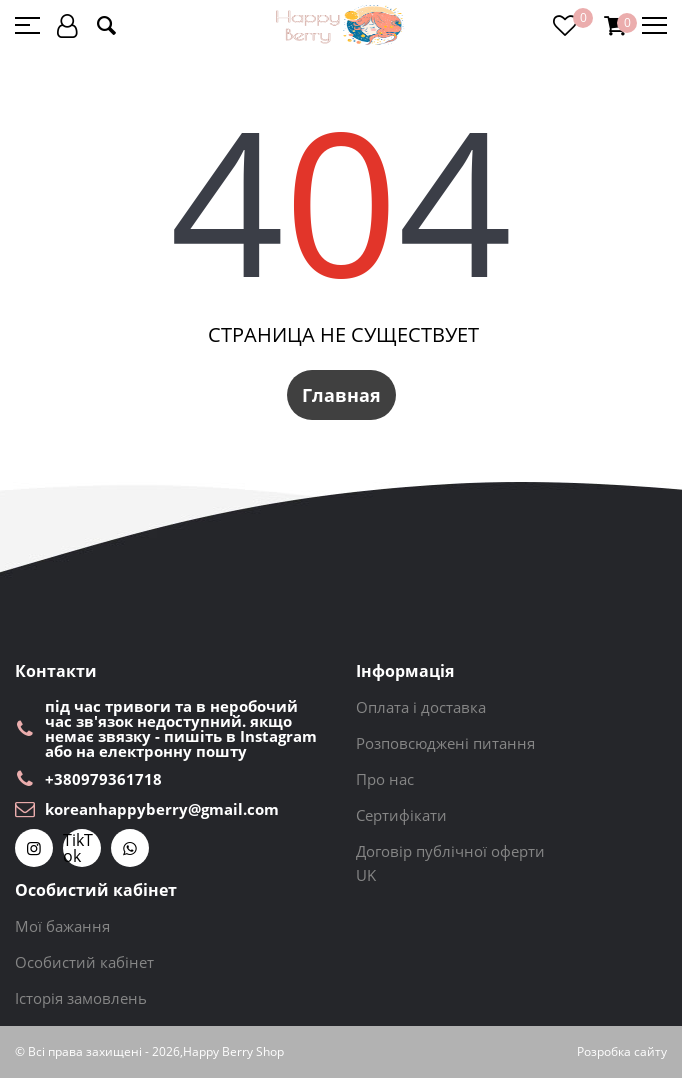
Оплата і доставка (421, 707)
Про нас (385, 779)
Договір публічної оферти (450, 851)
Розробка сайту (622, 1052)
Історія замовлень (81, 998)
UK (366, 875)
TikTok (78, 848)
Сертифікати (401, 815)
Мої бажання (62, 926)
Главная (341, 395)
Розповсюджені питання (445, 743)
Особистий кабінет (84, 962)
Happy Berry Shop (233, 1052)
